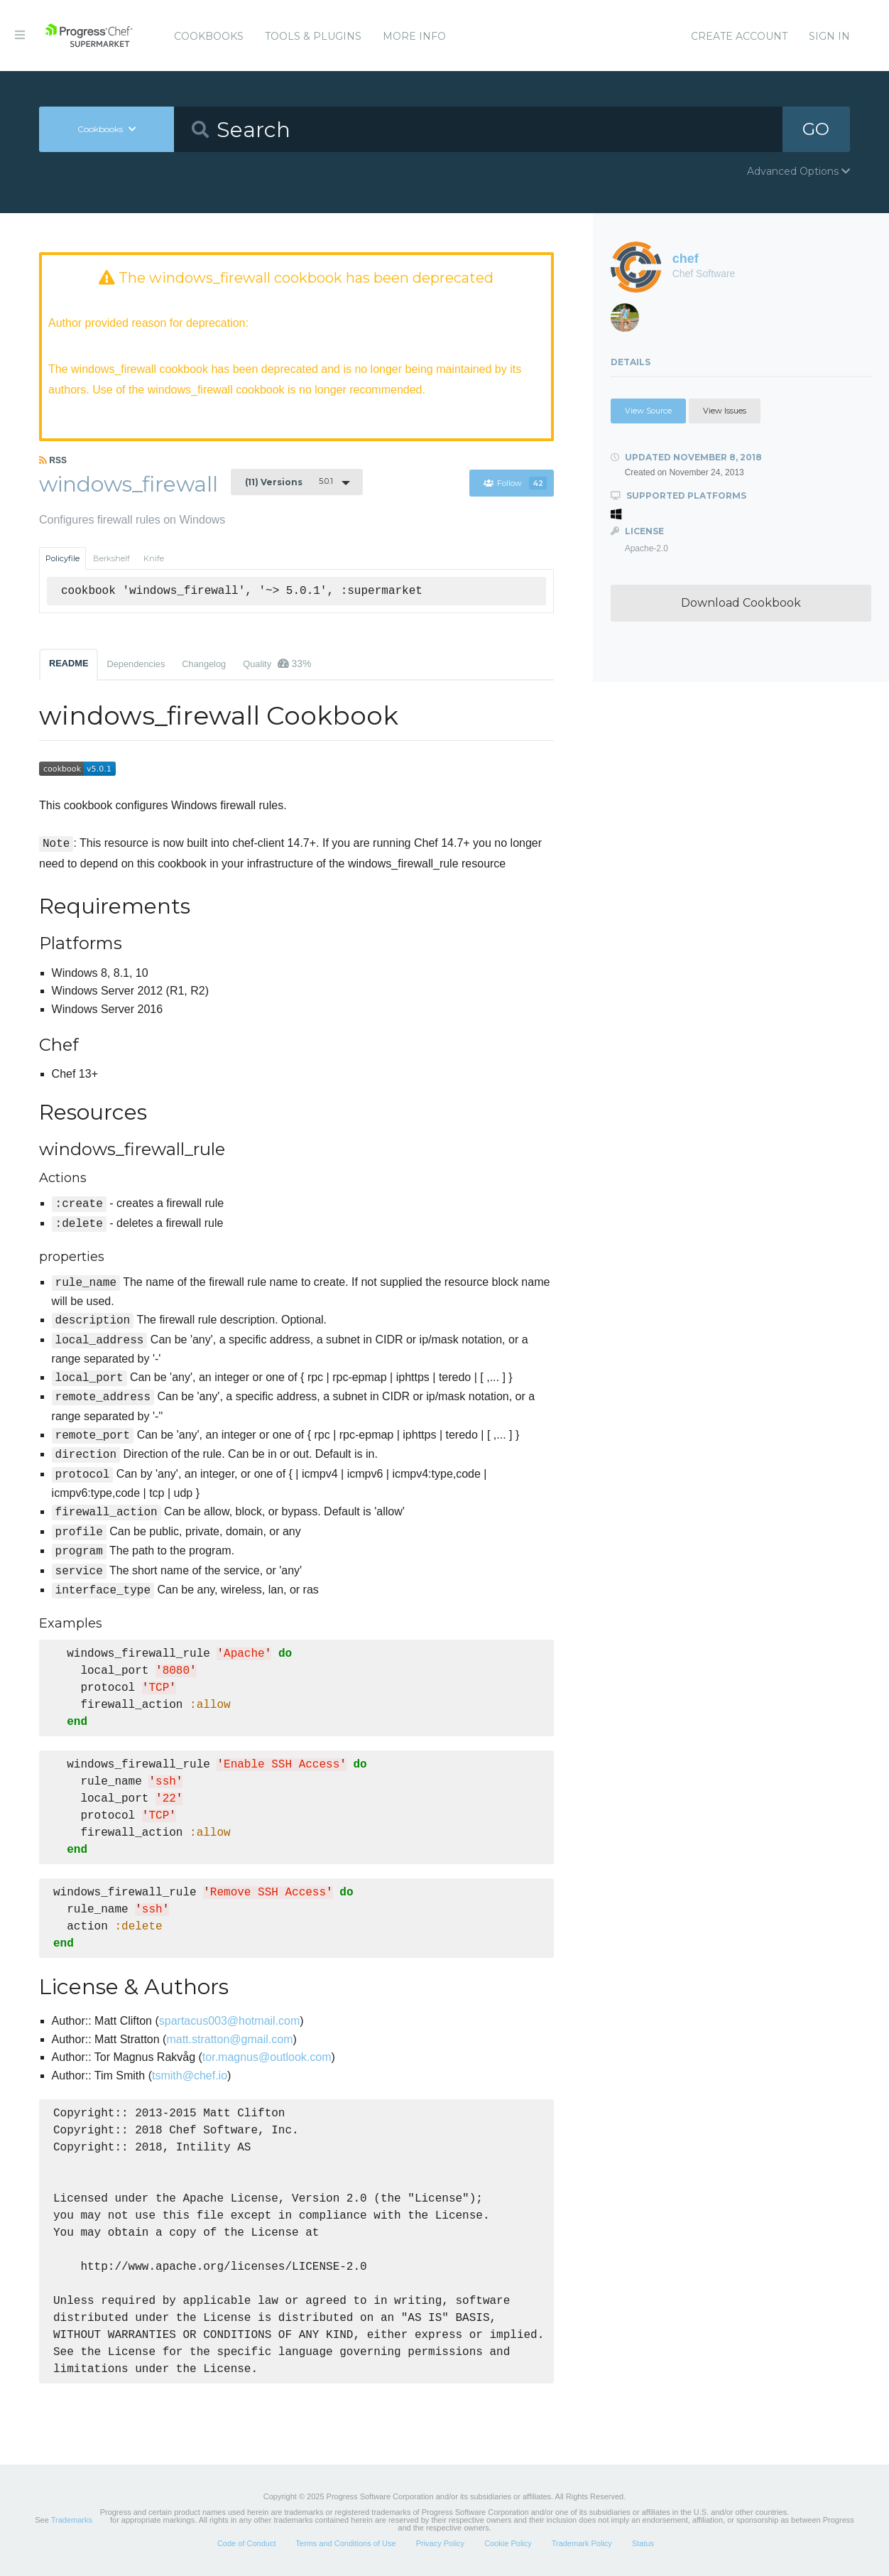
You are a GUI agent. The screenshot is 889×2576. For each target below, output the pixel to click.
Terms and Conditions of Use (345, 2543)
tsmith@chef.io (189, 2075)
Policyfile (62, 558)
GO (815, 129)
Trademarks (71, 2520)
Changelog (204, 664)
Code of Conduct (246, 2543)
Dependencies (136, 664)
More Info (414, 36)
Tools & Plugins (313, 36)
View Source (648, 411)
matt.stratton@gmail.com (229, 2039)
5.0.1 (289, 481)
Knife (153, 558)
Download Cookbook (741, 603)
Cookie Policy (508, 2543)
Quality (277, 663)
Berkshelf (111, 558)
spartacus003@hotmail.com (229, 2021)
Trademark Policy (582, 2543)
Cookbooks (209, 36)
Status (643, 2543)
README (68, 663)
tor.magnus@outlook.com (267, 2057)
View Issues (724, 411)
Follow (515, 483)
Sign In (829, 36)
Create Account (739, 36)
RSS (53, 460)
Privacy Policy (440, 2543)
